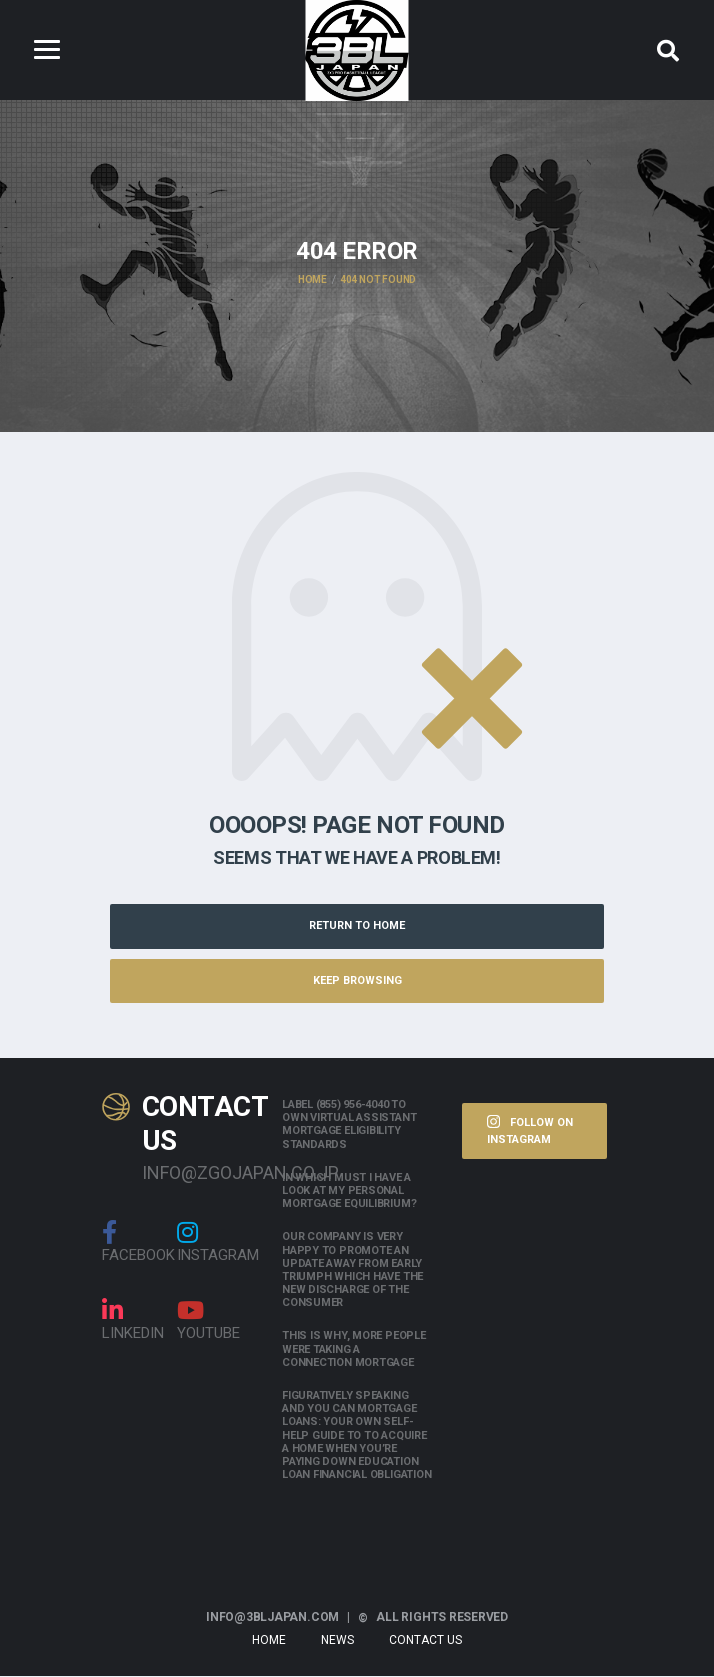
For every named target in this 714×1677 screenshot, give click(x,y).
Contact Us (425, 1641)
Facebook (138, 1243)
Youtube (208, 1321)
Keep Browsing (357, 981)
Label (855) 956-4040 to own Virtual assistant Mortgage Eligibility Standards (349, 1125)
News (337, 1641)
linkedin (133, 1321)
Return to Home (357, 926)
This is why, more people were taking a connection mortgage (354, 1350)
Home (269, 1641)
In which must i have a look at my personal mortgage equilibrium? (349, 1191)
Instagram (218, 1243)
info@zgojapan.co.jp (197, 1173)
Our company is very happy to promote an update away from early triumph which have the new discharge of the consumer (352, 1271)
